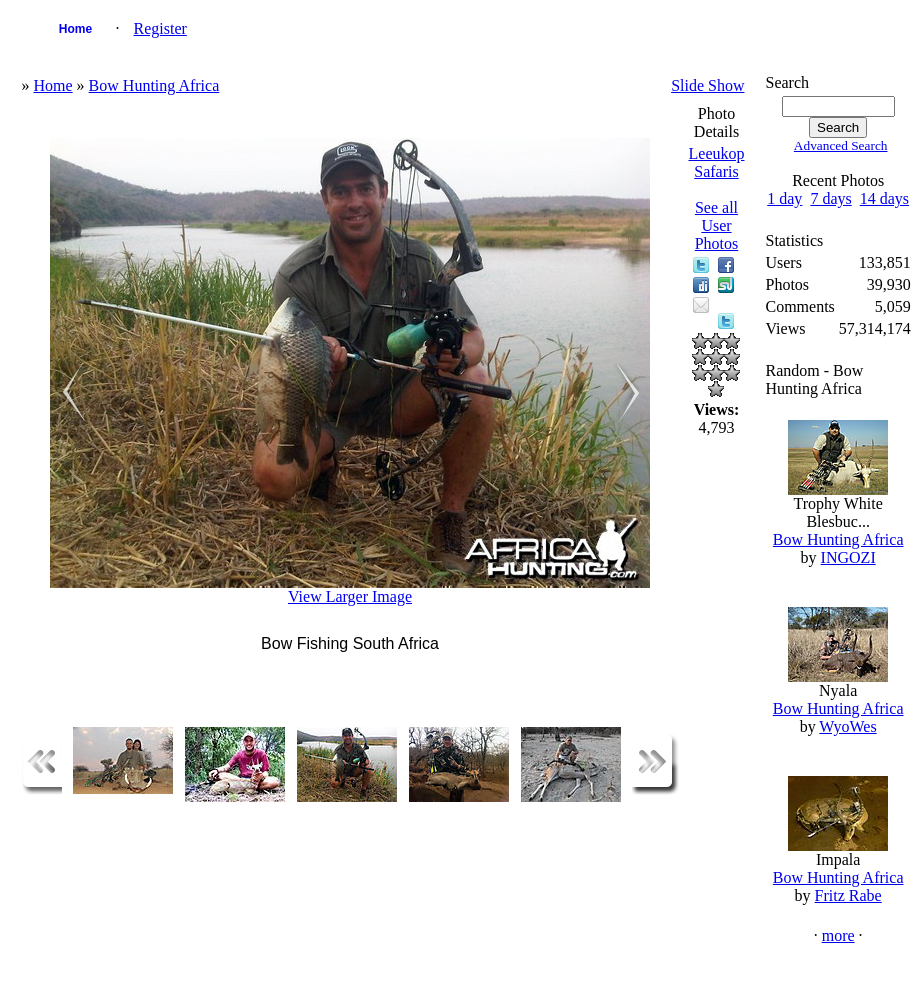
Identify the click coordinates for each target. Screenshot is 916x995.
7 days (830, 198)
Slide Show (707, 85)
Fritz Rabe (848, 895)
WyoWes (847, 726)
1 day (784, 198)
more (838, 935)
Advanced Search (841, 145)
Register (160, 28)
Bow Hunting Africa (154, 85)
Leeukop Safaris (717, 162)
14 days (884, 198)
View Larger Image (350, 596)
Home (75, 29)
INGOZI (848, 557)
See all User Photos (717, 225)
